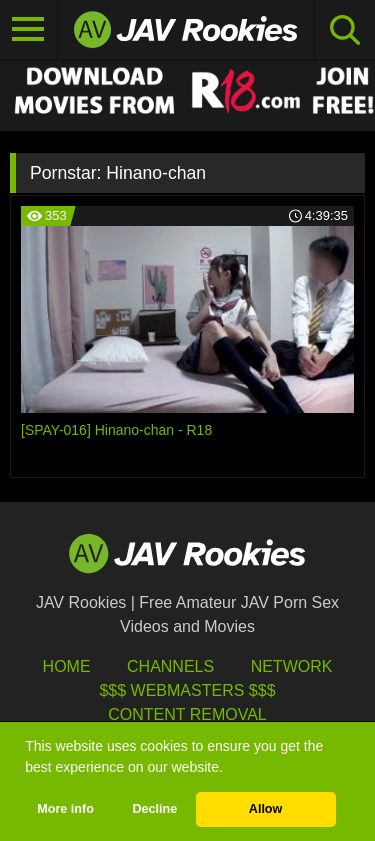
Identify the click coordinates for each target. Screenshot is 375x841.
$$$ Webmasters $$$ (187, 690)
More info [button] (65, 809)
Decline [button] (154, 809)
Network (292, 666)
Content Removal (187, 714)
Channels (170, 666)
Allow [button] (266, 809)
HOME (67, 666)
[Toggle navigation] (29, 30)
